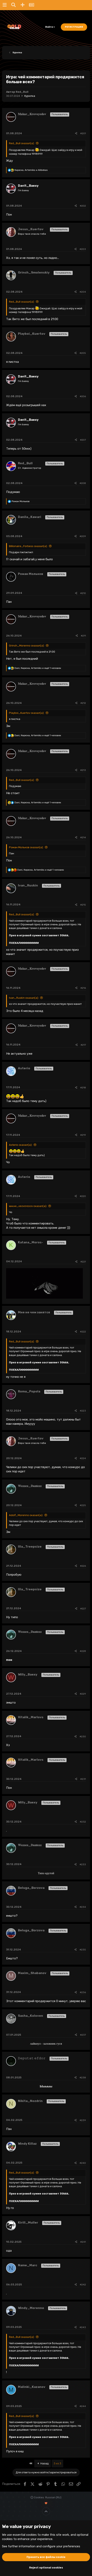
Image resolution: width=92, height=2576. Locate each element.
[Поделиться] (76, 133)
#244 (83, 2406)
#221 (83, 1261)
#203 (83, 249)
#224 (83, 1458)
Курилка (29, 95)
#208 (83, 483)
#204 (83, 291)
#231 (83, 1779)
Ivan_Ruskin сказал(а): (24, 997)
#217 (83, 1044)
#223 (83, 1410)
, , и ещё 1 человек (37, 668)
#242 (83, 2284)
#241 (83, 2241)
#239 (83, 2120)
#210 (83, 593)
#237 (83, 2034)
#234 (83, 1907)
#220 (83, 1196)
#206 (83, 396)
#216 (83, 988)
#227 (83, 1608)
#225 (83, 1505)
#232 (83, 1821)
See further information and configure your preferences (41, 2546)
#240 (83, 2163)
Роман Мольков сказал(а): (26, 847)
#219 (83, 1135)
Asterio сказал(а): (20, 1144)
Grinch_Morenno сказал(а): (26, 645)
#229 (83, 1693)
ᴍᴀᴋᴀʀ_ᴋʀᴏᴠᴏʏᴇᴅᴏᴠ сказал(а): (28, 1206)
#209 (83, 536)
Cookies (37, 2497)
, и (31, 170)
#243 (83, 2327)
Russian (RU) (53, 2497)
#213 (83, 770)
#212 (83, 703)
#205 (83, 353)
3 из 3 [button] (57, 2463)
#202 (83, 205)
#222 (83, 1331)
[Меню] (4, 5)
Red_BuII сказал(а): (21, 143)
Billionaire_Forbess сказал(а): (28, 546)
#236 (83, 1992)
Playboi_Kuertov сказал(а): (26, 712)
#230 (83, 1736)
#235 (83, 1949)
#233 (83, 1864)
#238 (83, 2077)
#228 (83, 1651)
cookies (31, 2535)
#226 (83, 1565)
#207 (83, 439)
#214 (83, 837)
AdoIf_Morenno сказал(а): (26, 1515)
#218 (83, 1087)
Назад (42, 2463)
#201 (83, 133)
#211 (83, 635)
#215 (83, 904)
